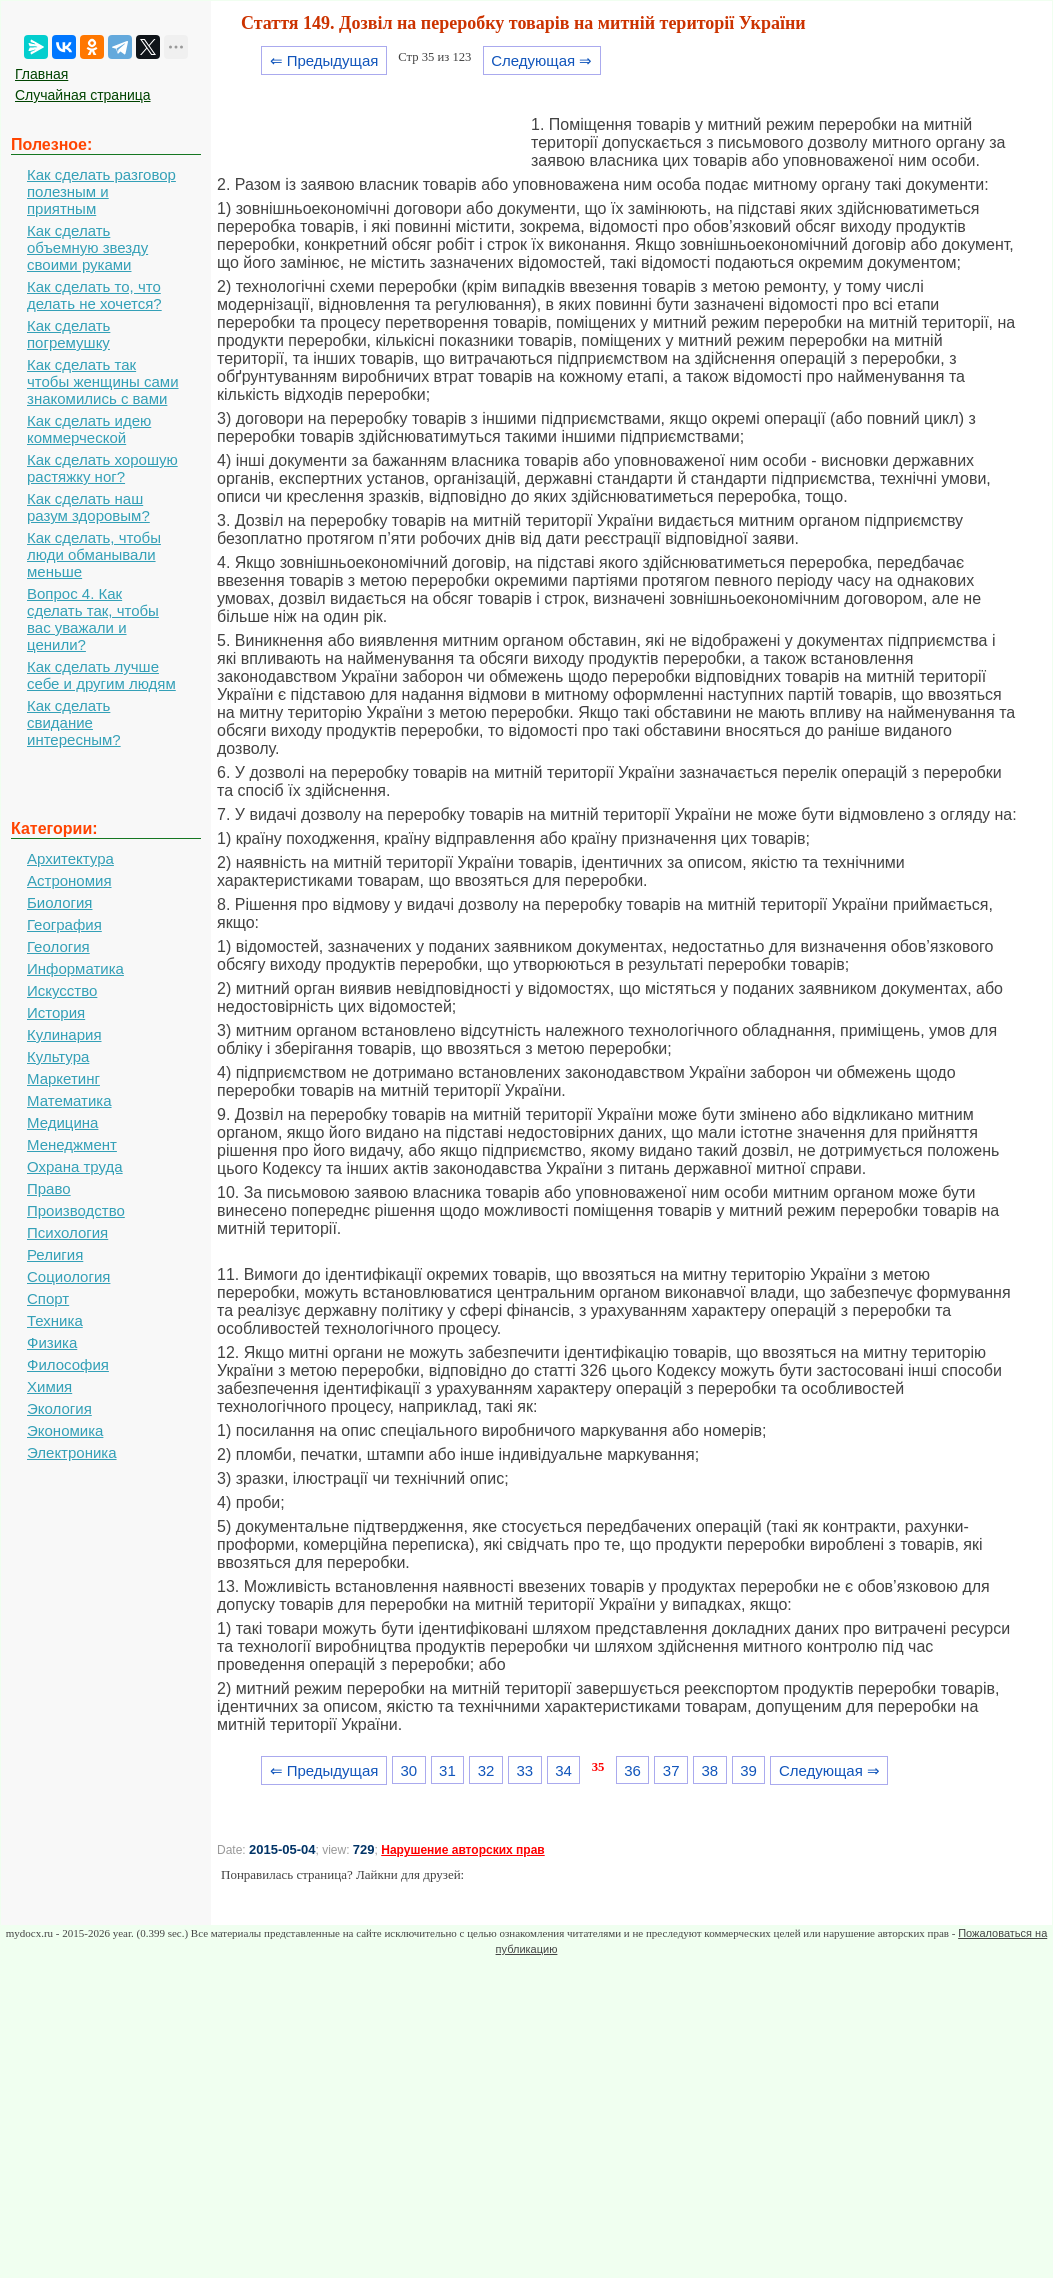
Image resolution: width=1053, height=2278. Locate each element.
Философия (68, 1364)
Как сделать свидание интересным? (74, 722)
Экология (59, 1408)
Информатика (75, 968)
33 (524, 1770)
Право (49, 1188)
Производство (76, 1210)
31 (447, 1770)
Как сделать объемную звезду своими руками (87, 247)
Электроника (72, 1452)
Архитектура (70, 858)
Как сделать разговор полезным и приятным (101, 191)
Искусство (62, 990)
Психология (67, 1232)
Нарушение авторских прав (462, 1850)
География (64, 924)
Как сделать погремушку (68, 334)
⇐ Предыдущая (324, 60)
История (56, 1012)
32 (486, 1770)
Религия (55, 1254)
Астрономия (69, 880)
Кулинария (64, 1034)
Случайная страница (83, 95)
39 (748, 1770)
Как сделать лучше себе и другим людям (101, 675)
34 (563, 1770)
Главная (41, 74)
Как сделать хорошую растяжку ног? (102, 468)
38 (710, 1770)
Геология (58, 946)
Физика (52, 1342)
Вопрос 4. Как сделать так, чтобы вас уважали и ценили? (93, 619)
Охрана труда (75, 1166)
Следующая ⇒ (541, 60)
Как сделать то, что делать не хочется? (94, 295)
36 (632, 1770)
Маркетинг (63, 1078)
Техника (55, 1320)
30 (408, 1770)
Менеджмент (72, 1144)
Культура (58, 1056)
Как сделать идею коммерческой (89, 429)
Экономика (65, 1430)
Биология (59, 902)
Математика (69, 1100)
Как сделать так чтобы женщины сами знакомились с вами (103, 381)
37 (671, 1770)
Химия (49, 1386)
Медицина (62, 1122)
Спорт (48, 1298)
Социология (68, 1276)
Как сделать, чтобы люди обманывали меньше (94, 554)
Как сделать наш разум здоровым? (88, 507)
